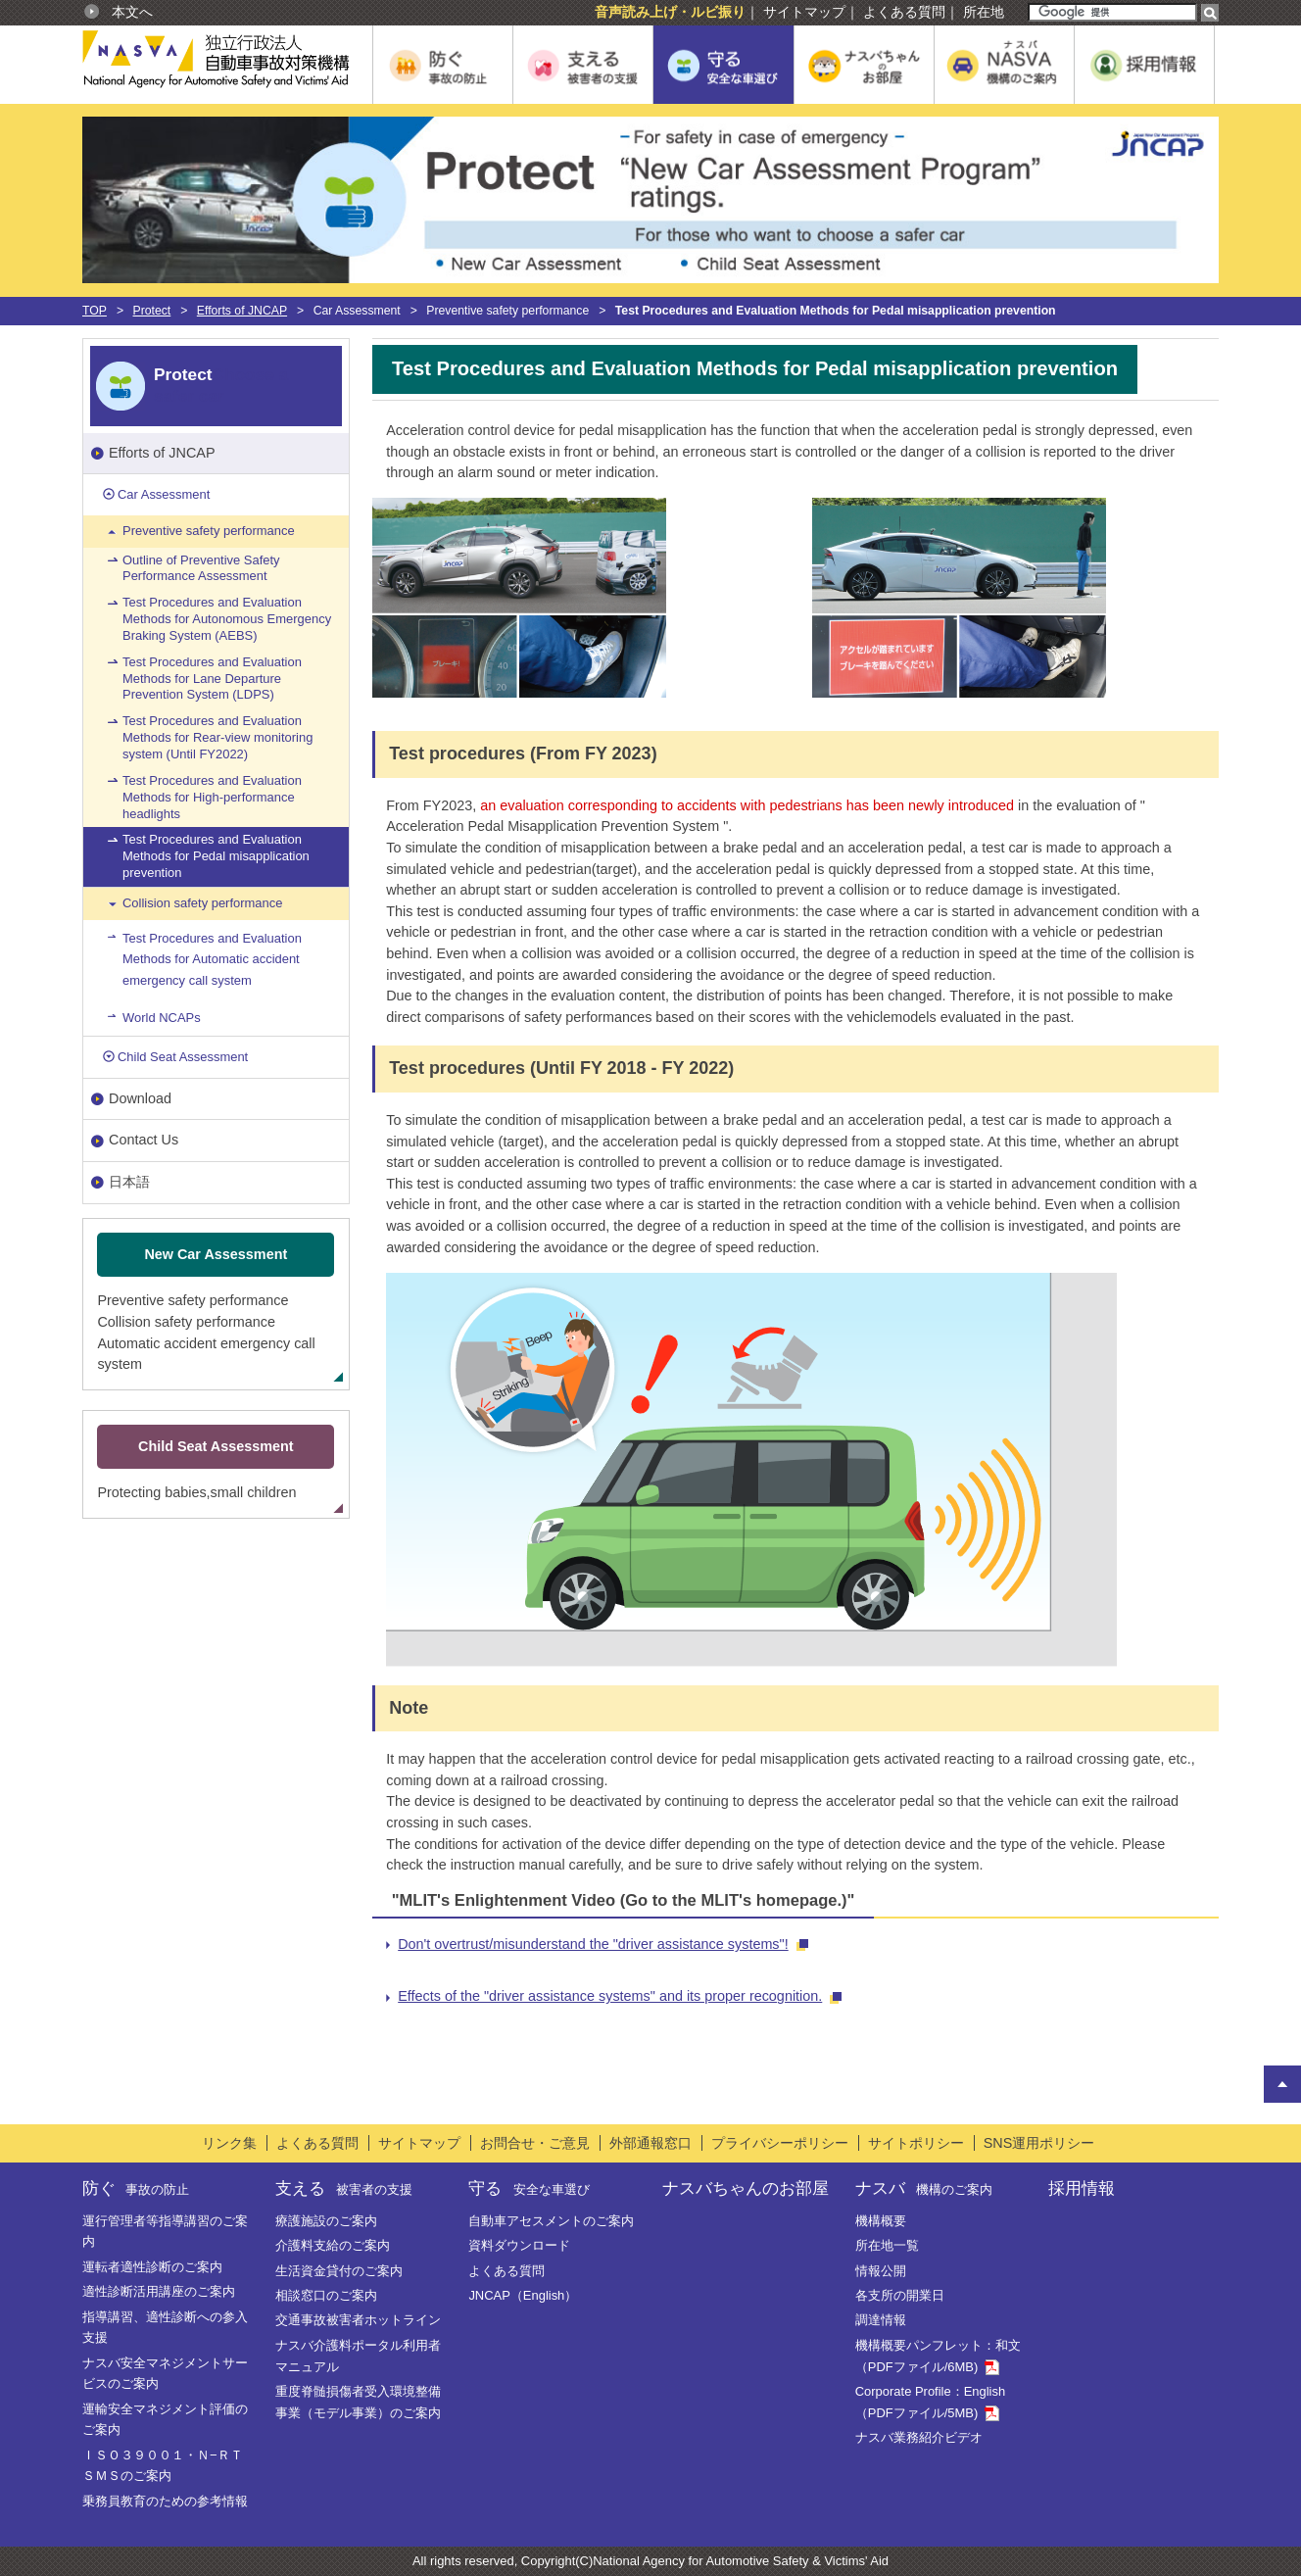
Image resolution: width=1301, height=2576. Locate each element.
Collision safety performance (202, 903)
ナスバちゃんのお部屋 (745, 2188)
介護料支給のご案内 (332, 2245)
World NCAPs (161, 1017)
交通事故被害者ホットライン (358, 2319)
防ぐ (135, 2188)
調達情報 (880, 2319)
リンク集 (229, 2143)
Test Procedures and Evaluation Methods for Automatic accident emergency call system (212, 959)
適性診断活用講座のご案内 (158, 2291)
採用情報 (1081, 2188)
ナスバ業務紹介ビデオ (919, 2437)
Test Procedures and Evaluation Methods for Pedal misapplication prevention (216, 856)
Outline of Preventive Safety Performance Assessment (201, 568)
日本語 (129, 1182)
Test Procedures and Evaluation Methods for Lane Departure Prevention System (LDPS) (212, 679)
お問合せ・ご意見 (535, 2143)
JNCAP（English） (522, 2295)
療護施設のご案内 (326, 2220)
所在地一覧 (887, 2245)
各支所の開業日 (899, 2295)
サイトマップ (804, 12)
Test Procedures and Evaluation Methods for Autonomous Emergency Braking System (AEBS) (226, 619)
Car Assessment (164, 494)
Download (140, 1098)
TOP (94, 310)
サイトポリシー (916, 2143)
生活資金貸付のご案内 (339, 2270)
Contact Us (143, 1139)
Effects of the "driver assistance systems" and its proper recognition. (620, 1996)
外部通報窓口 (650, 2143)
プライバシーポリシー (779, 2143)
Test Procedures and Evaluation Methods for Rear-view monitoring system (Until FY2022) (217, 737)
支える (343, 2188)
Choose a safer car (221, 385)
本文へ (132, 12)
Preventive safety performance (208, 530)
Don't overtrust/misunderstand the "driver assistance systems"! (603, 1944)
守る (528, 2188)
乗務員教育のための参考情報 (165, 2501)
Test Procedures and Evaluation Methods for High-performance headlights (212, 797)
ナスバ (923, 2188)
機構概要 (880, 2220)
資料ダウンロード (519, 2245)
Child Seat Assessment (183, 1056)
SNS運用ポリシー (1039, 2143)
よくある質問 (904, 12)
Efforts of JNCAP (242, 310)
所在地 (983, 12)
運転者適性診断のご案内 (152, 2267)
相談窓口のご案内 (326, 2295)
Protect (152, 310)
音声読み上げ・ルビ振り (670, 12)
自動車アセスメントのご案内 (551, 2220)
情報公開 (880, 2270)
